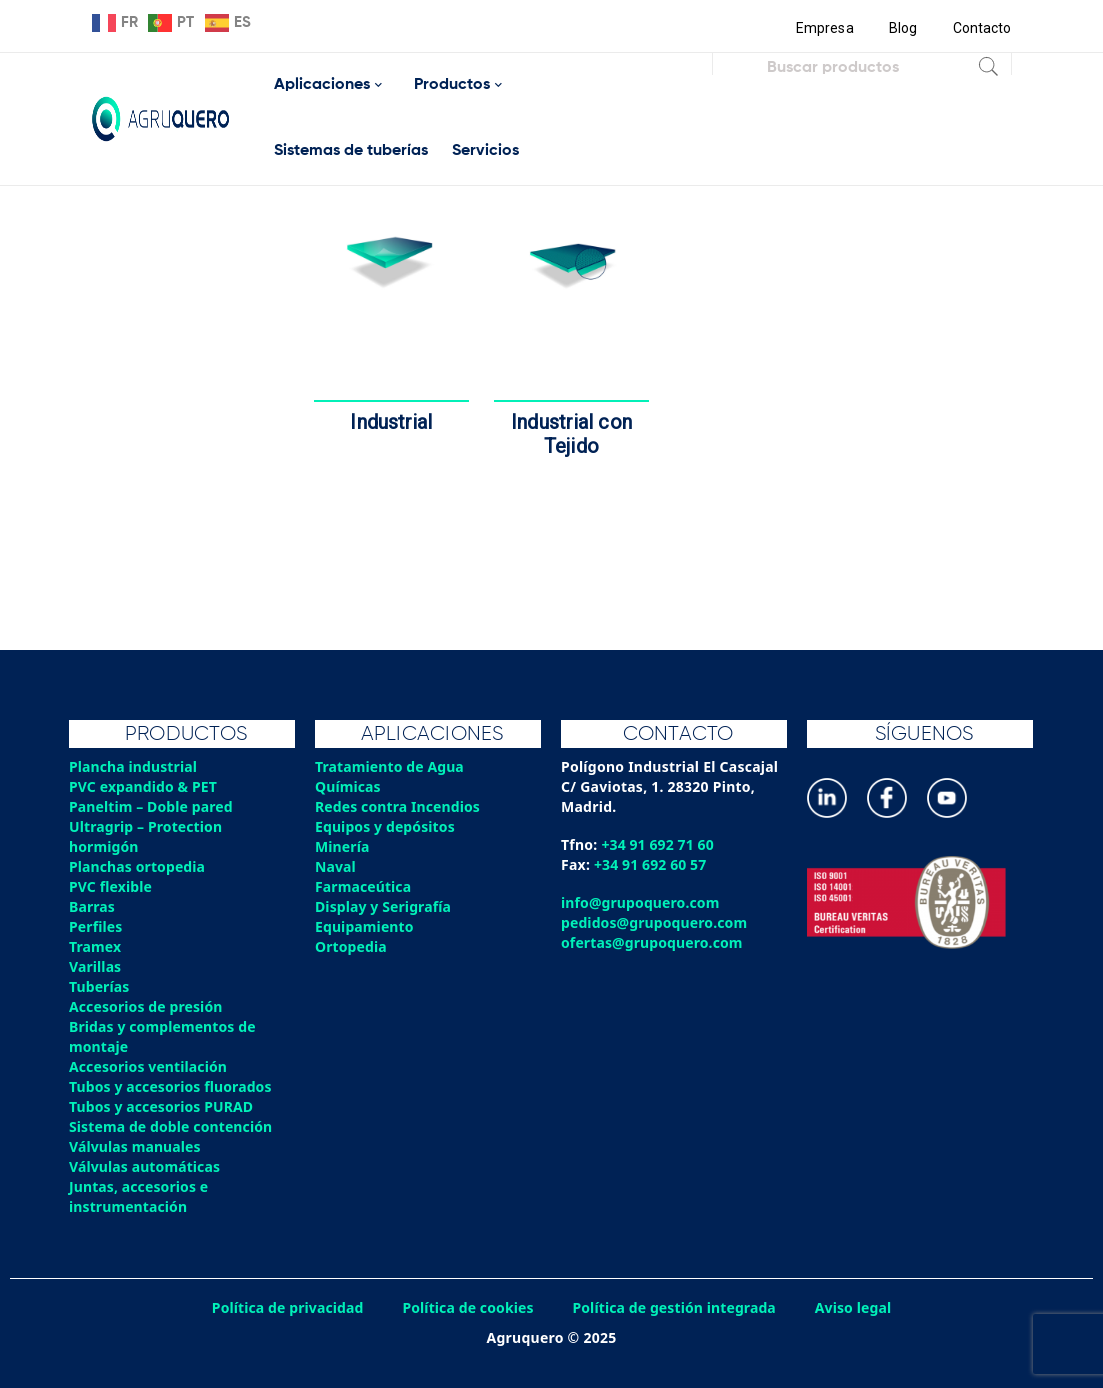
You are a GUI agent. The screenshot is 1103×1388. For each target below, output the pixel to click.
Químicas (348, 786)
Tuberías (100, 986)
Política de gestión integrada (677, 1307)
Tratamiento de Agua (391, 766)
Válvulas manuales (136, 1146)
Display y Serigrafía (384, 906)
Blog (901, 28)
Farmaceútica (364, 886)
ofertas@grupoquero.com (653, 942)
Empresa (822, 28)
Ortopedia (351, 946)
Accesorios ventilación (149, 1066)
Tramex (95, 946)
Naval (336, 866)
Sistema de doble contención (172, 1126)
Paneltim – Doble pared (152, 806)
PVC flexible (111, 886)
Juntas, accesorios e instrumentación (140, 1196)
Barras (92, 906)
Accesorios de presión (147, 1006)
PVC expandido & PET (144, 786)
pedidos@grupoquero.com (655, 922)
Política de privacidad (283, 1307)
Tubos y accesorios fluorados (172, 1086)
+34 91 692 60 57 (651, 864)
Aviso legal (858, 1307)
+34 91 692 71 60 (658, 844)
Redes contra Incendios (399, 806)
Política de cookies (467, 1307)
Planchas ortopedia (138, 866)
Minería (342, 846)
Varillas (95, 966)
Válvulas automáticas (146, 1166)
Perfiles (96, 926)
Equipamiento (365, 926)
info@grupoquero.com (641, 902)
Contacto (982, 28)
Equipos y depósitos (386, 826)
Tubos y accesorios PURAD (163, 1106)
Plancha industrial (134, 766)
